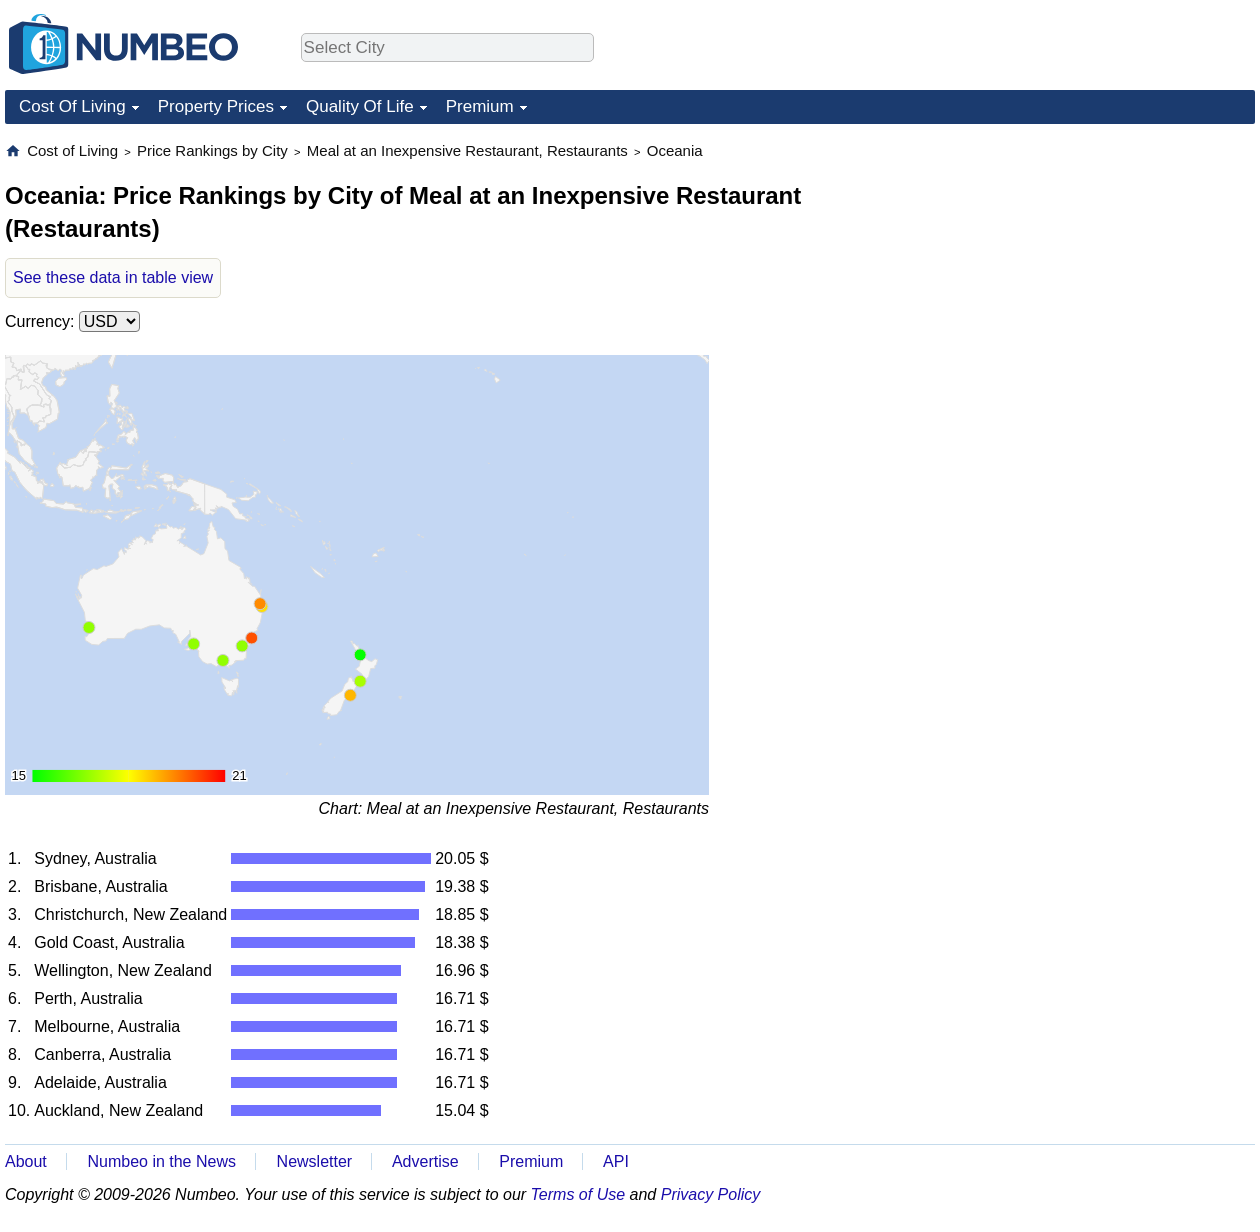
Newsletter (315, 1161)
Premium (480, 106)
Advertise (425, 1161)
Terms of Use (578, 1194)
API (616, 1161)
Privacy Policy (711, 1194)
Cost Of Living (72, 106)
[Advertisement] (1105, 266)
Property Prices (216, 106)
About (26, 1161)
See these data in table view (113, 277)
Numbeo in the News (161, 1161)
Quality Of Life (360, 106)
